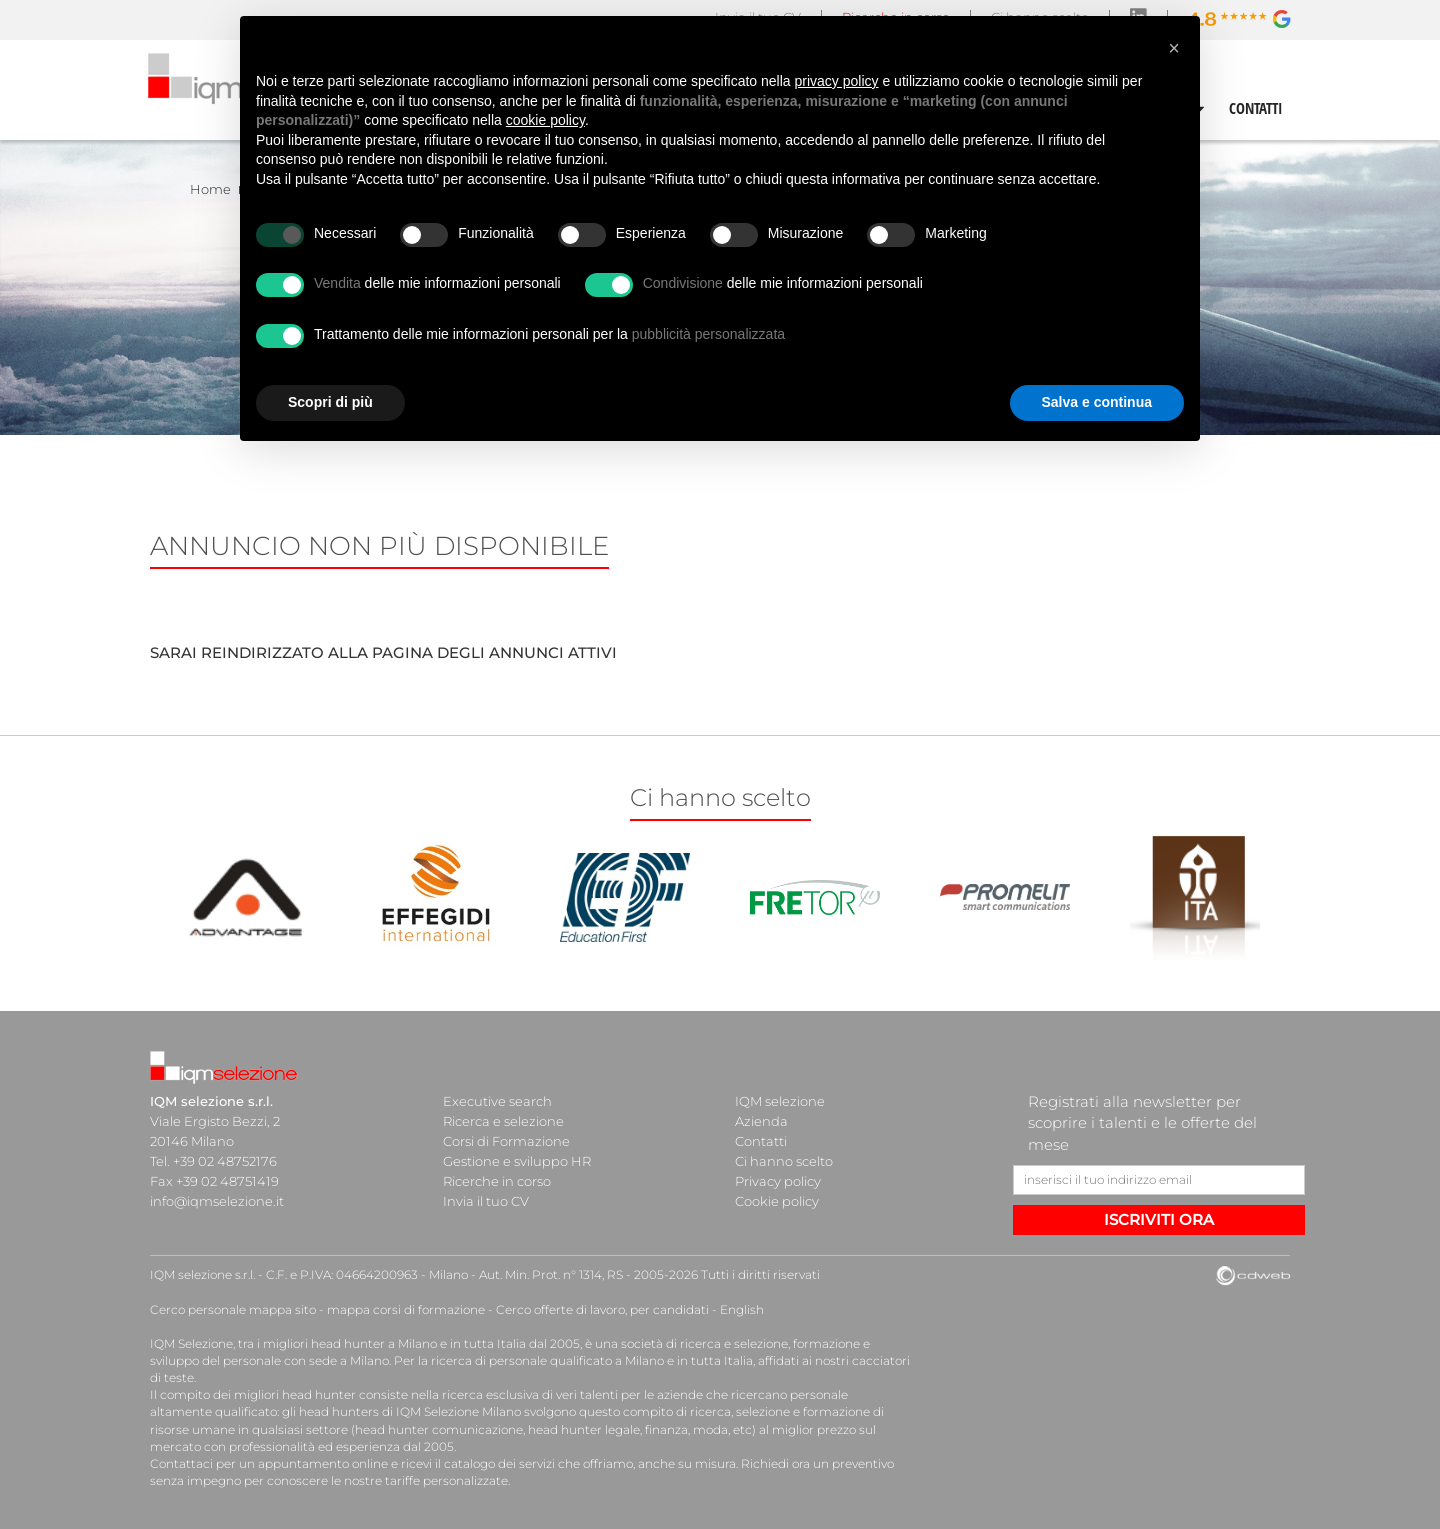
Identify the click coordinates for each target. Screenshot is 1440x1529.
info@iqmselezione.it (217, 1201)
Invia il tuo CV (486, 1201)
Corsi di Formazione (506, 1141)
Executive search (497, 1101)
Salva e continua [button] (1097, 402)
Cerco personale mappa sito (233, 1309)
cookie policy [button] (545, 120)
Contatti (761, 1141)
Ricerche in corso (497, 1181)
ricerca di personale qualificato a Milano (547, 1360)
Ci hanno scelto (784, 1161)
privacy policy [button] (837, 81)
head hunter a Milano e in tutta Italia (418, 1343)
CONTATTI (1256, 108)
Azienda (761, 1121)
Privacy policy (778, 1181)
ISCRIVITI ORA (1159, 1219)
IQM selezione (780, 1101)
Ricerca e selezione (503, 1121)
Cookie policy (777, 1201)
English (742, 1309)
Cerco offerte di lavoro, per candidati (602, 1309)
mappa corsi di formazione (406, 1309)
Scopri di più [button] (330, 402)
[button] (1174, 48)
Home (210, 189)
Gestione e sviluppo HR (517, 1161)
